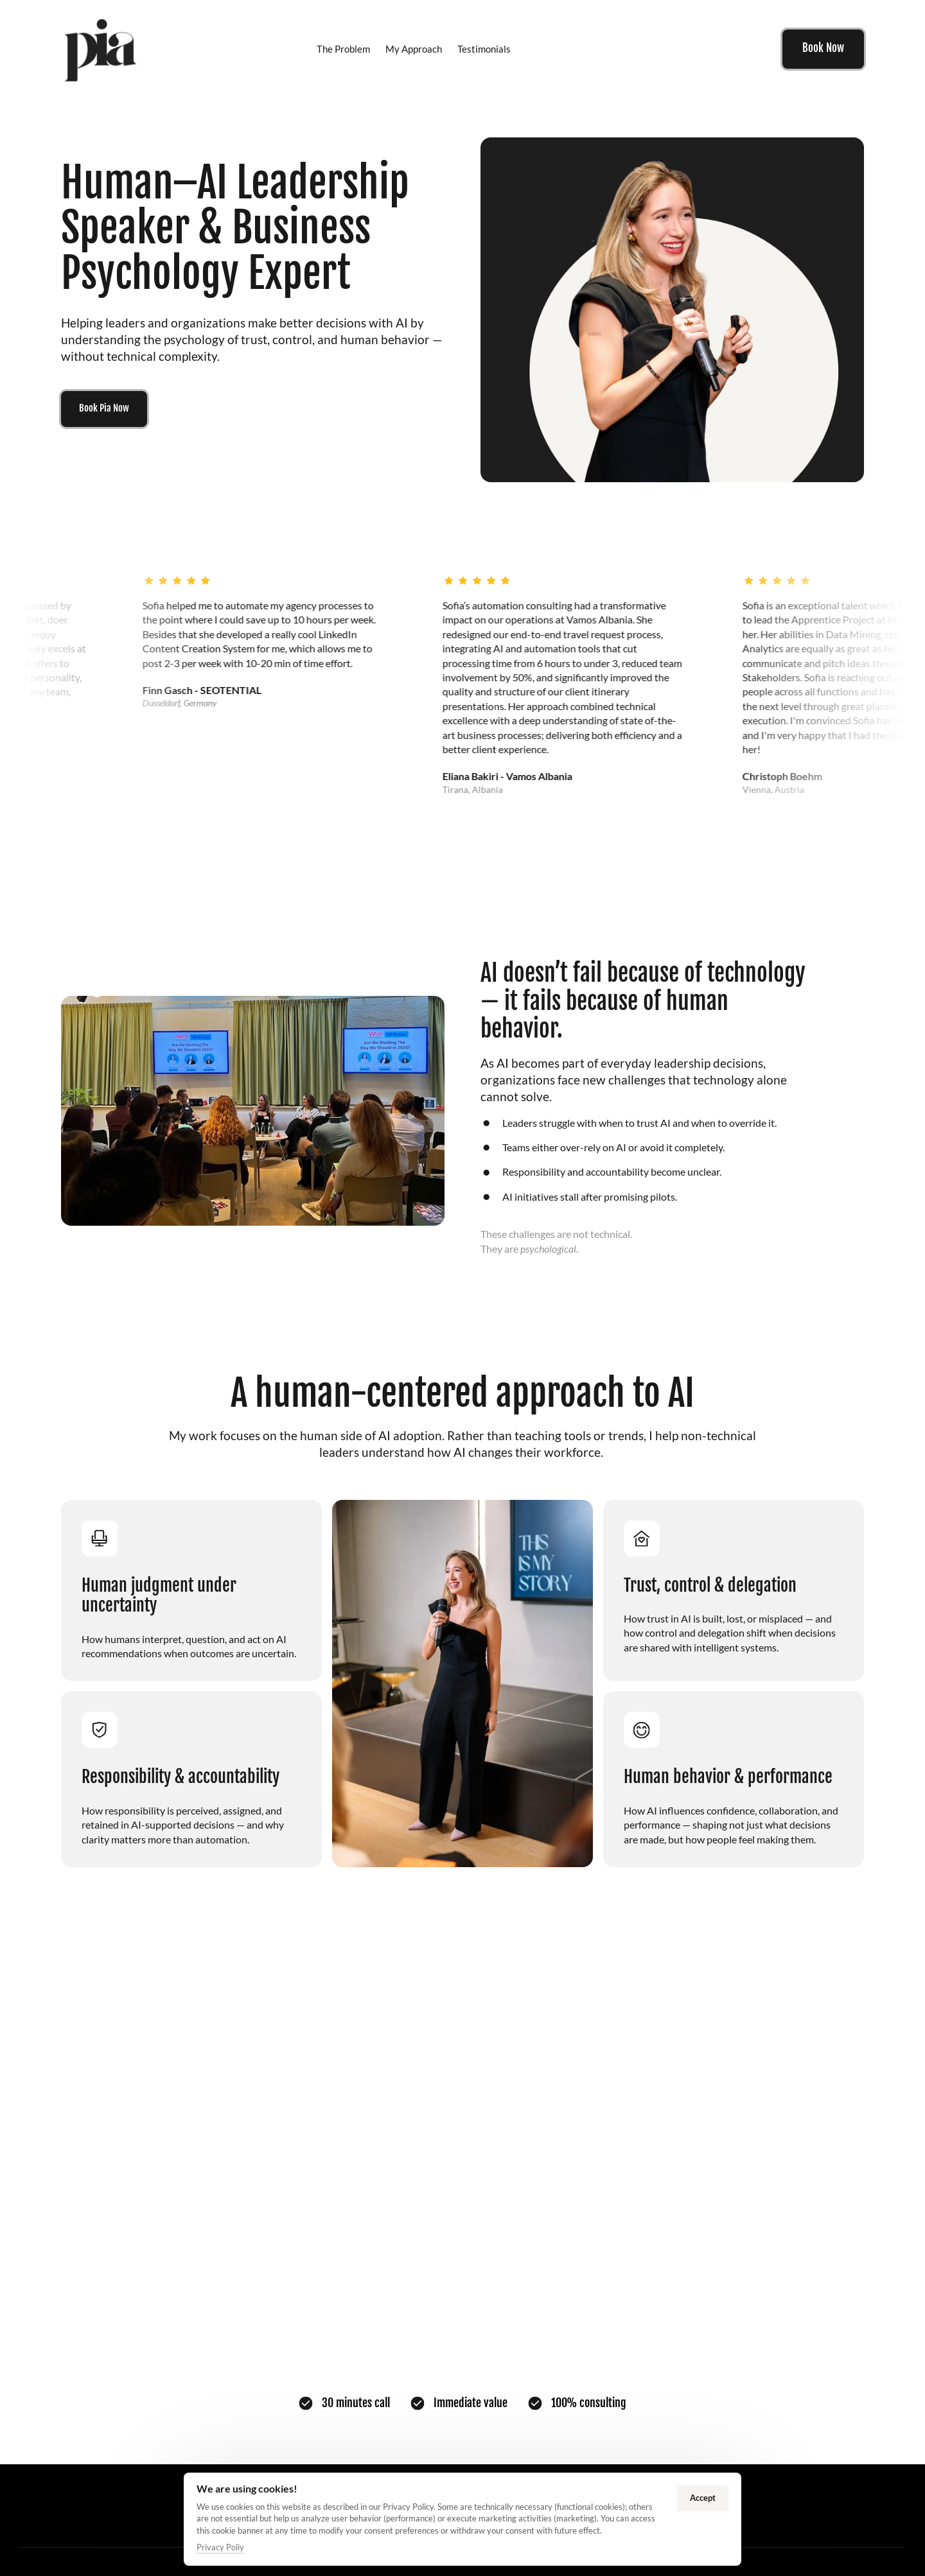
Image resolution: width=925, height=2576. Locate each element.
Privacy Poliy (220, 2547)
